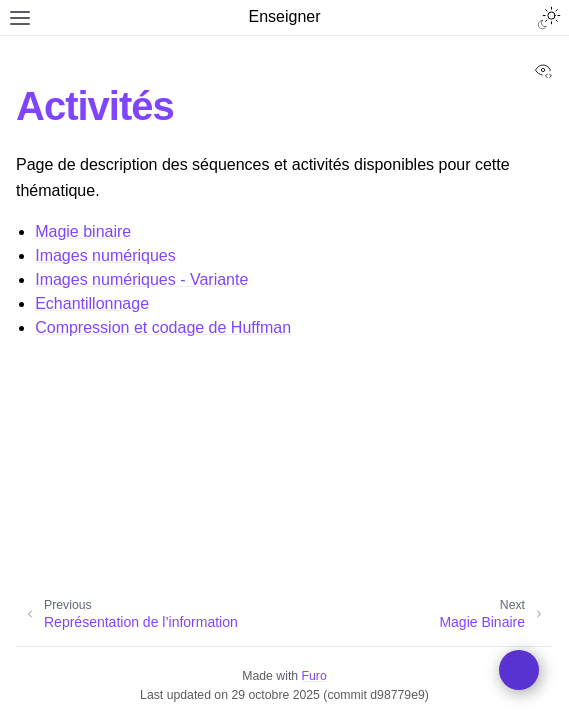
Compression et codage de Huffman (163, 327)
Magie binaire (83, 231)
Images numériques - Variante (141, 279)
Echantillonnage (92, 303)
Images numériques (105, 255)
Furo (314, 676)
